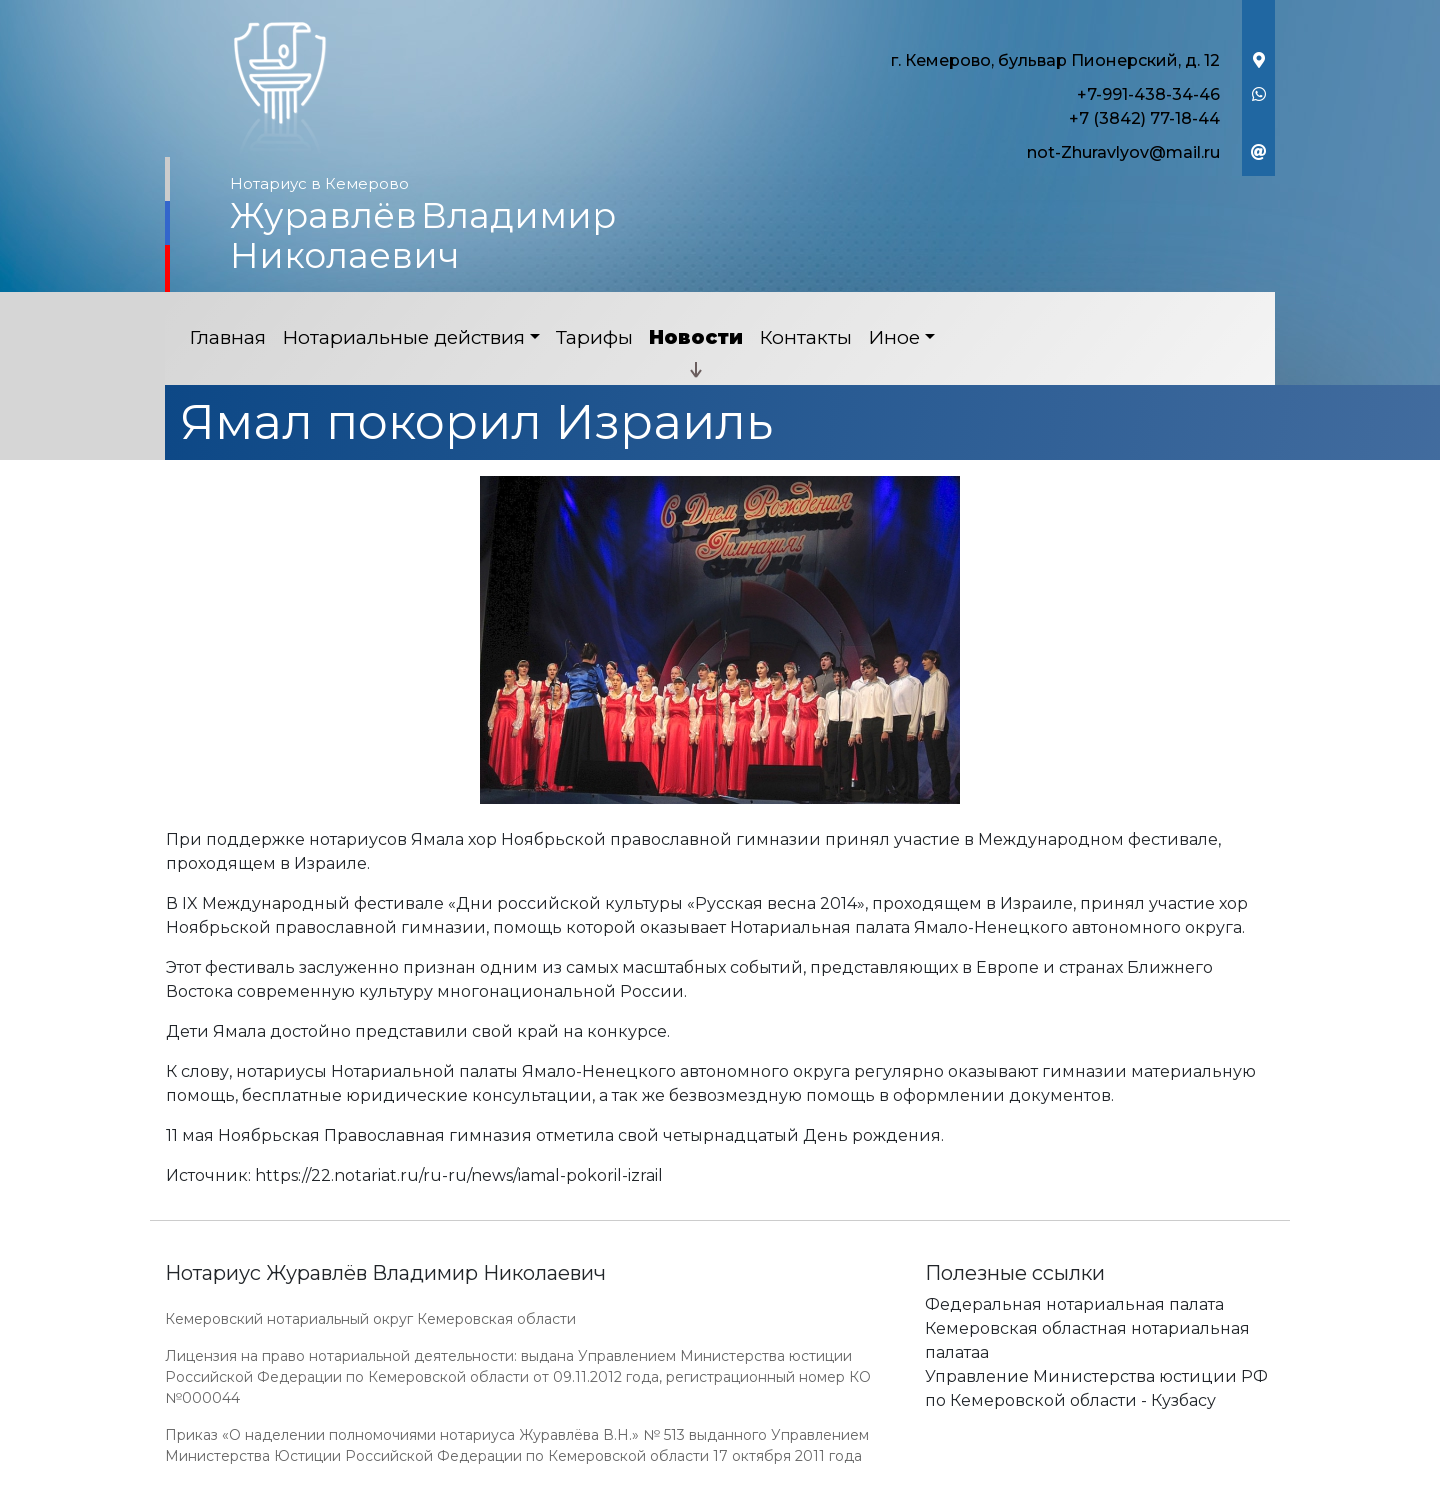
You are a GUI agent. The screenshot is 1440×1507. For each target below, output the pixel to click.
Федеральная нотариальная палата (1074, 1304)
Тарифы (594, 337)
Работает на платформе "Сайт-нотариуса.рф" (1119, 1495)
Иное (894, 337)
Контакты (805, 337)
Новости (696, 337)
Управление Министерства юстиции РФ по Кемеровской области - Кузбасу (1096, 1388)
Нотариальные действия (403, 337)
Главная (227, 337)
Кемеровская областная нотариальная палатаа (1087, 1340)
